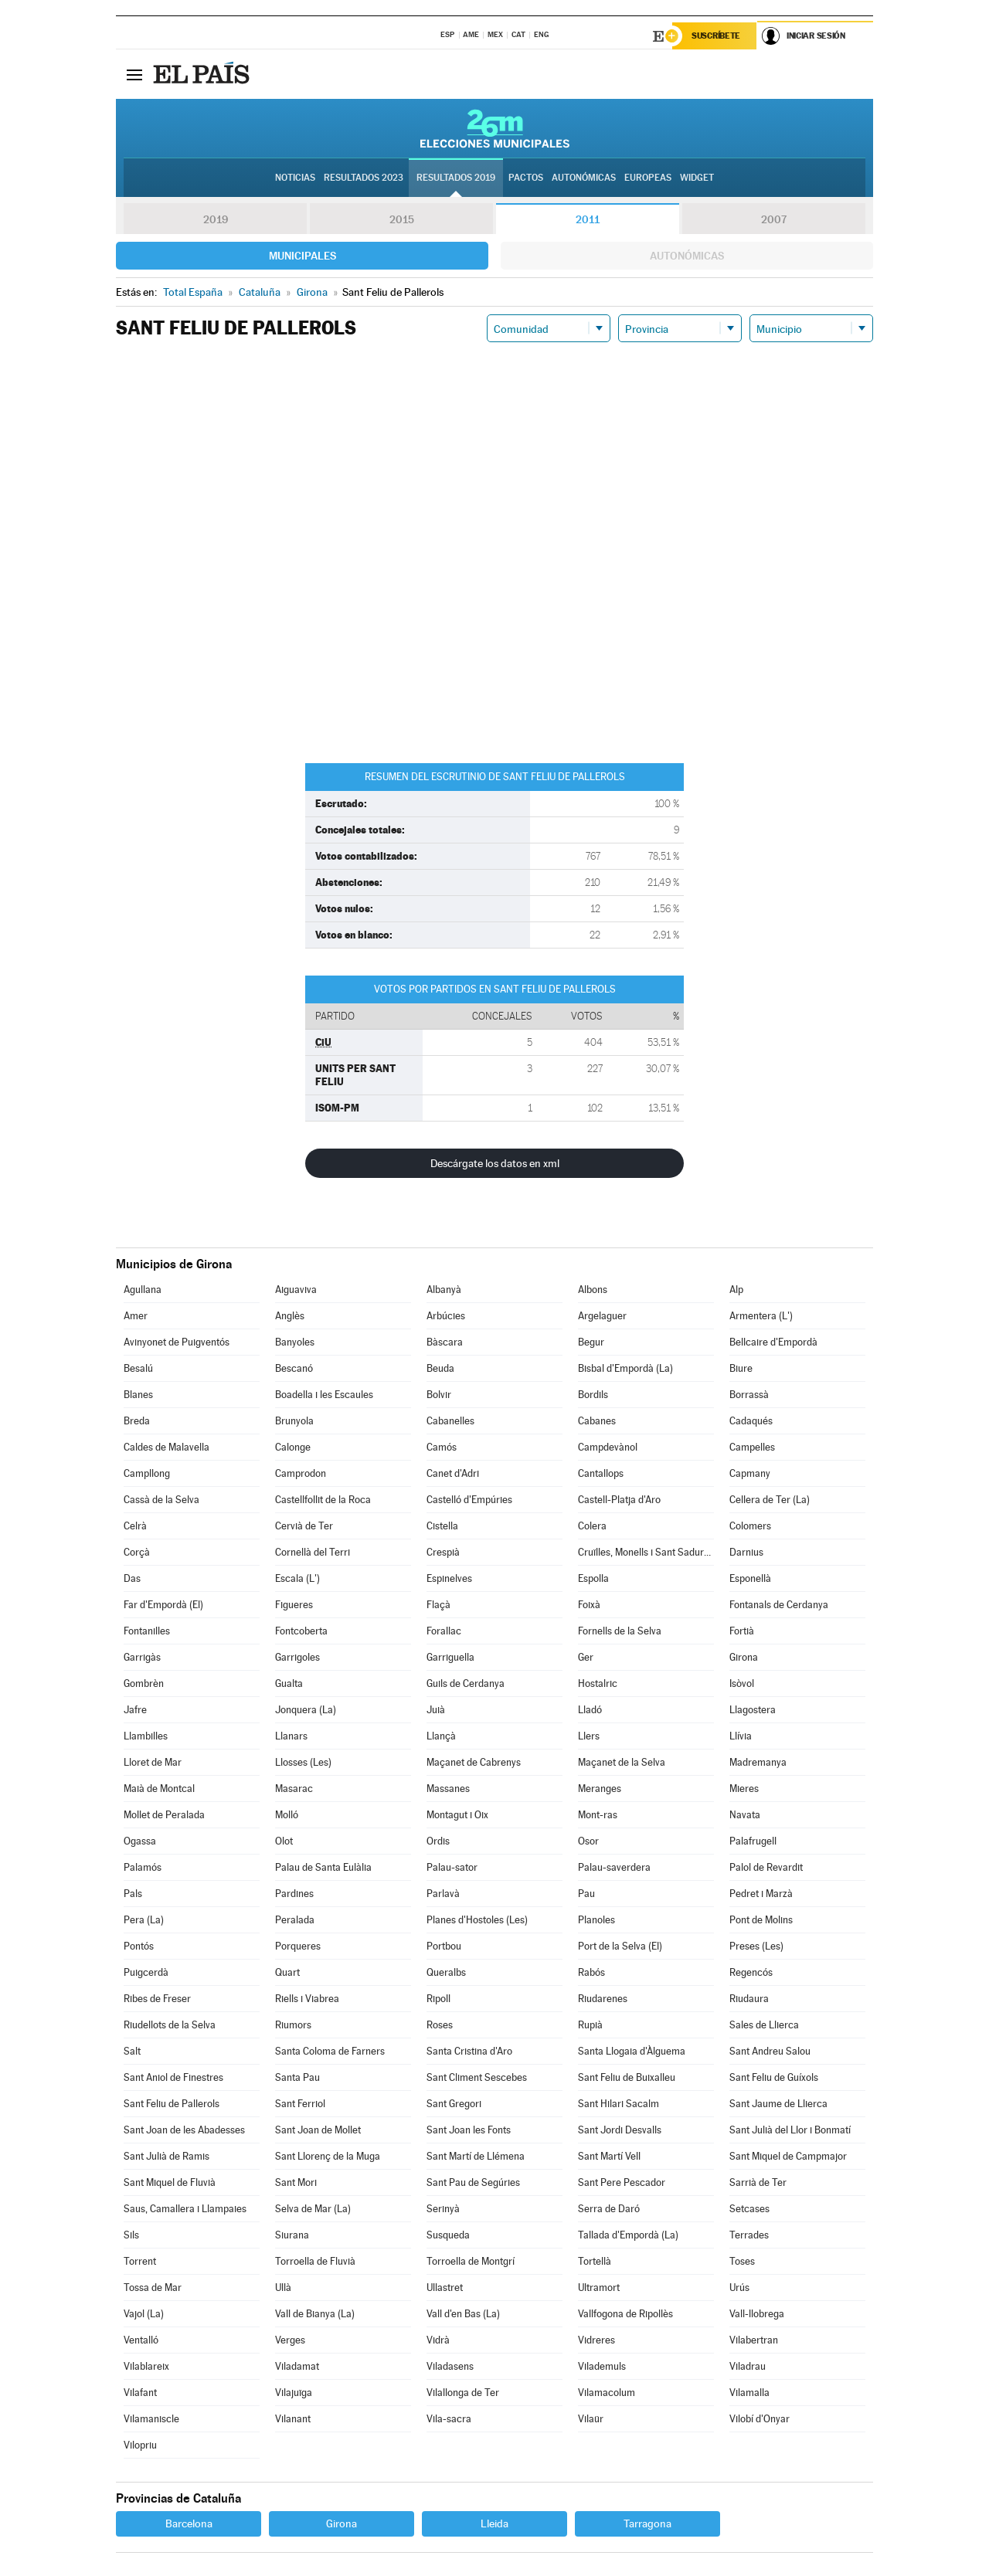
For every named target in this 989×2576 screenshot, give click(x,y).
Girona (743, 1657)
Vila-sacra (449, 2419)
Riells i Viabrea (307, 1998)
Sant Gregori (454, 2103)
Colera (592, 1526)
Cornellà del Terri (312, 1552)
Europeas (647, 178)
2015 (401, 219)
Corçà (137, 1552)
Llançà (441, 1736)
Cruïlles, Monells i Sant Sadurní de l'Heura (646, 1552)
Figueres (294, 1604)
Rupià (590, 2025)
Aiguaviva (296, 1289)
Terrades (749, 2235)
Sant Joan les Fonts (469, 2130)
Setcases (749, 2209)
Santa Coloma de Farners (330, 2051)
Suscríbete (716, 36)
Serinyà (443, 2209)
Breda (137, 1421)
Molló (286, 1815)
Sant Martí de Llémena (476, 2156)
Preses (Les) (756, 1946)
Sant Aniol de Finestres (173, 2077)
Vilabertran (753, 2340)
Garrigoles (297, 1657)
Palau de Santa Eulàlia (323, 1867)
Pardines (294, 1893)
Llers (589, 1736)
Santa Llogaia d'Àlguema (631, 2051)
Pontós (139, 1946)
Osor (588, 1841)
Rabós (591, 1972)
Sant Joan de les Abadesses (184, 2130)
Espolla (593, 1578)
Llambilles (146, 1736)
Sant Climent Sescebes (477, 2077)
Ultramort (599, 2287)
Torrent (140, 2261)
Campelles (752, 1447)
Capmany (749, 1473)
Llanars (291, 1736)
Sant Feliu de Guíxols (773, 2077)
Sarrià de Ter (758, 2182)
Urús (739, 2287)
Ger (585, 1657)
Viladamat (297, 2366)
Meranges (599, 1788)
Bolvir (439, 1394)
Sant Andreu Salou (770, 2051)
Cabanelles (450, 1421)
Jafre (135, 1710)
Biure (741, 1368)
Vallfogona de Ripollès (625, 2314)
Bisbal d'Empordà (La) (625, 1368)
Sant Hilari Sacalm (618, 2103)
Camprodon (300, 1473)
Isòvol (741, 1683)
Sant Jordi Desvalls (619, 2130)
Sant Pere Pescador (621, 2182)
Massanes (448, 1788)
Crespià (443, 1552)
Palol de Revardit (766, 1867)
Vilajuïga (293, 2392)
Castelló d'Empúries (469, 1499)
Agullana (142, 1289)
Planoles (596, 1920)
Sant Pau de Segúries (473, 2182)
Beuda (440, 1368)
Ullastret (445, 2287)
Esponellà (750, 1578)
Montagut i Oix (457, 1815)
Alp (736, 1289)
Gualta (289, 1683)
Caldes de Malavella (166, 1447)
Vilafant (140, 2392)
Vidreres (596, 2340)
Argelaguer (602, 1316)
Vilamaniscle (151, 2419)
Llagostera (752, 1710)
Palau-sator (452, 1867)
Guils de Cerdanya (466, 1683)
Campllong (147, 1473)
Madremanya (758, 1762)
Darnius (746, 1552)
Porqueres (298, 1946)
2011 (588, 219)
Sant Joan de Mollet (318, 2130)
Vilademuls (602, 2366)
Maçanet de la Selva (621, 1762)
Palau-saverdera (614, 1867)
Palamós (142, 1867)
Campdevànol (607, 1447)
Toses (742, 2261)
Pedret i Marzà (761, 1893)
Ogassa (140, 1841)
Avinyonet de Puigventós (176, 1342)
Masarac (294, 1788)
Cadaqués (751, 1421)
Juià (436, 1710)
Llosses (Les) (303, 1762)
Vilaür (590, 2419)
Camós (442, 1447)
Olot (284, 1841)
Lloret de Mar (153, 1762)
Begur (591, 1342)
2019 (215, 219)
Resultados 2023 (363, 178)
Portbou (444, 1946)
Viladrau (747, 2366)
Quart (287, 1972)
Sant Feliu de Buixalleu (626, 2077)
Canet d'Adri (453, 1473)
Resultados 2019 (455, 178)
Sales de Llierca (764, 2025)
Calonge (293, 1447)
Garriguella (450, 1657)
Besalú (138, 1368)
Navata (744, 1815)
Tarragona (647, 2523)
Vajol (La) (144, 2314)
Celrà (135, 1526)
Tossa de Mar (153, 2287)
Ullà (283, 2287)
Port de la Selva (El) (620, 1946)
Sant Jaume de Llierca (778, 2103)
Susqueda (448, 2235)
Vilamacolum (606, 2392)
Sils (131, 2235)
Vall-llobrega (756, 2314)
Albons (592, 1289)
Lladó (590, 1710)
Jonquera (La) (305, 1710)
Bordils (593, 1394)
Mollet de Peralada (164, 1815)
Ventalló (141, 2340)
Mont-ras (597, 1815)
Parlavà (443, 1893)
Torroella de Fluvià (315, 2261)
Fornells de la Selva (619, 1631)
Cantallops (601, 1473)
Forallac (444, 1631)
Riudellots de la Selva (170, 2025)
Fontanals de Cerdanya (778, 1604)
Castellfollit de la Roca (323, 1499)
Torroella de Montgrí (471, 2261)
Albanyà (444, 1289)
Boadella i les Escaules (324, 1394)
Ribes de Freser (157, 1998)
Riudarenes (602, 1998)
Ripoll (438, 1998)
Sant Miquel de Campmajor (788, 2156)
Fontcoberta (301, 1631)
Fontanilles (147, 1631)
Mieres (744, 1788)
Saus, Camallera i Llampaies (185, 2209)
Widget (697, 178)
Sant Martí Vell (609, 2156)
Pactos (525, 178)
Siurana (292, 2235)
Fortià (741, 1631)
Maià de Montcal (159, 1788)
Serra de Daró (609, 2209)
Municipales (302, 255)
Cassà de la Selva (161, 1499)
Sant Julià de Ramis (166, 2156)
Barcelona (188, 2523)
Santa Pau (297, 2077)
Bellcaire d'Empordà (773, 1342)
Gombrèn (144, 1683)
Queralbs (446, 1972)
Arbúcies (446, 1316)
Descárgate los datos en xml (494, 1163)
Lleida (494, 2523)
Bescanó (294, 1368)
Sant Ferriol (300, 2103)
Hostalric (597, 1683)
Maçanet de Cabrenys (474, 1762)
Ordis (438, 1841)
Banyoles (294, 1342)
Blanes (138, 1394)
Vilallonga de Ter (463, 2392)
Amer (136, 1316)
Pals (133, 1893)
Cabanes (597, 1421)
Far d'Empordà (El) (163, 1604)
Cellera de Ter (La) (769, 1499)
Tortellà (594, 2261)
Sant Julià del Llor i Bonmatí (790, 2130)
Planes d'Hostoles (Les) (477, 1920)
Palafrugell (753, 1841)
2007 (774, 219)
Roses (440, 2025)
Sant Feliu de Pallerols (171, 2103)
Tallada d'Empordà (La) (628, 2235)
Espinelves (449, 1578)
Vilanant (293, 2419)
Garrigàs (142, 1657)
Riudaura (749, 1998)
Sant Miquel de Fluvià (170, 2182)
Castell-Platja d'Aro (619, 1499)
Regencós (751, 1972)
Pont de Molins (761, 1920)
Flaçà (438, 1604)
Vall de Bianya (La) (315, 2314)
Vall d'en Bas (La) (463, 2314)
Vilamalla (749, 2392)
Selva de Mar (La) (313, 2209)
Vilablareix (146, 2366)
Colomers (750, 1526)
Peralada (294, 1920)
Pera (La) (144, 1920)
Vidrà (438, 2340)
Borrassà (749, 1394)
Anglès (289, 1316)
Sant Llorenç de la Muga (327, 2156)
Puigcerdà (146, 1972)
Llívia (740, 1736)
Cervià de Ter (304, 1526)
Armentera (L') (761, 1316)
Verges (290, 2340)
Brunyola (294, 1421)
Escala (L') (297, 1578)
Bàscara (445, 1342)
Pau (586, 1893)
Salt (132, 2051)
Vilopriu (140, 2445)
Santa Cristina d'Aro (469, 2051)
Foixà (589, 1604)
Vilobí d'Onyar (759, 2419)
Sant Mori (296, 2182)
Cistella (442, 1526)
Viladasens (450, 2366)
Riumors (293, 2025)
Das (132, 1578)
